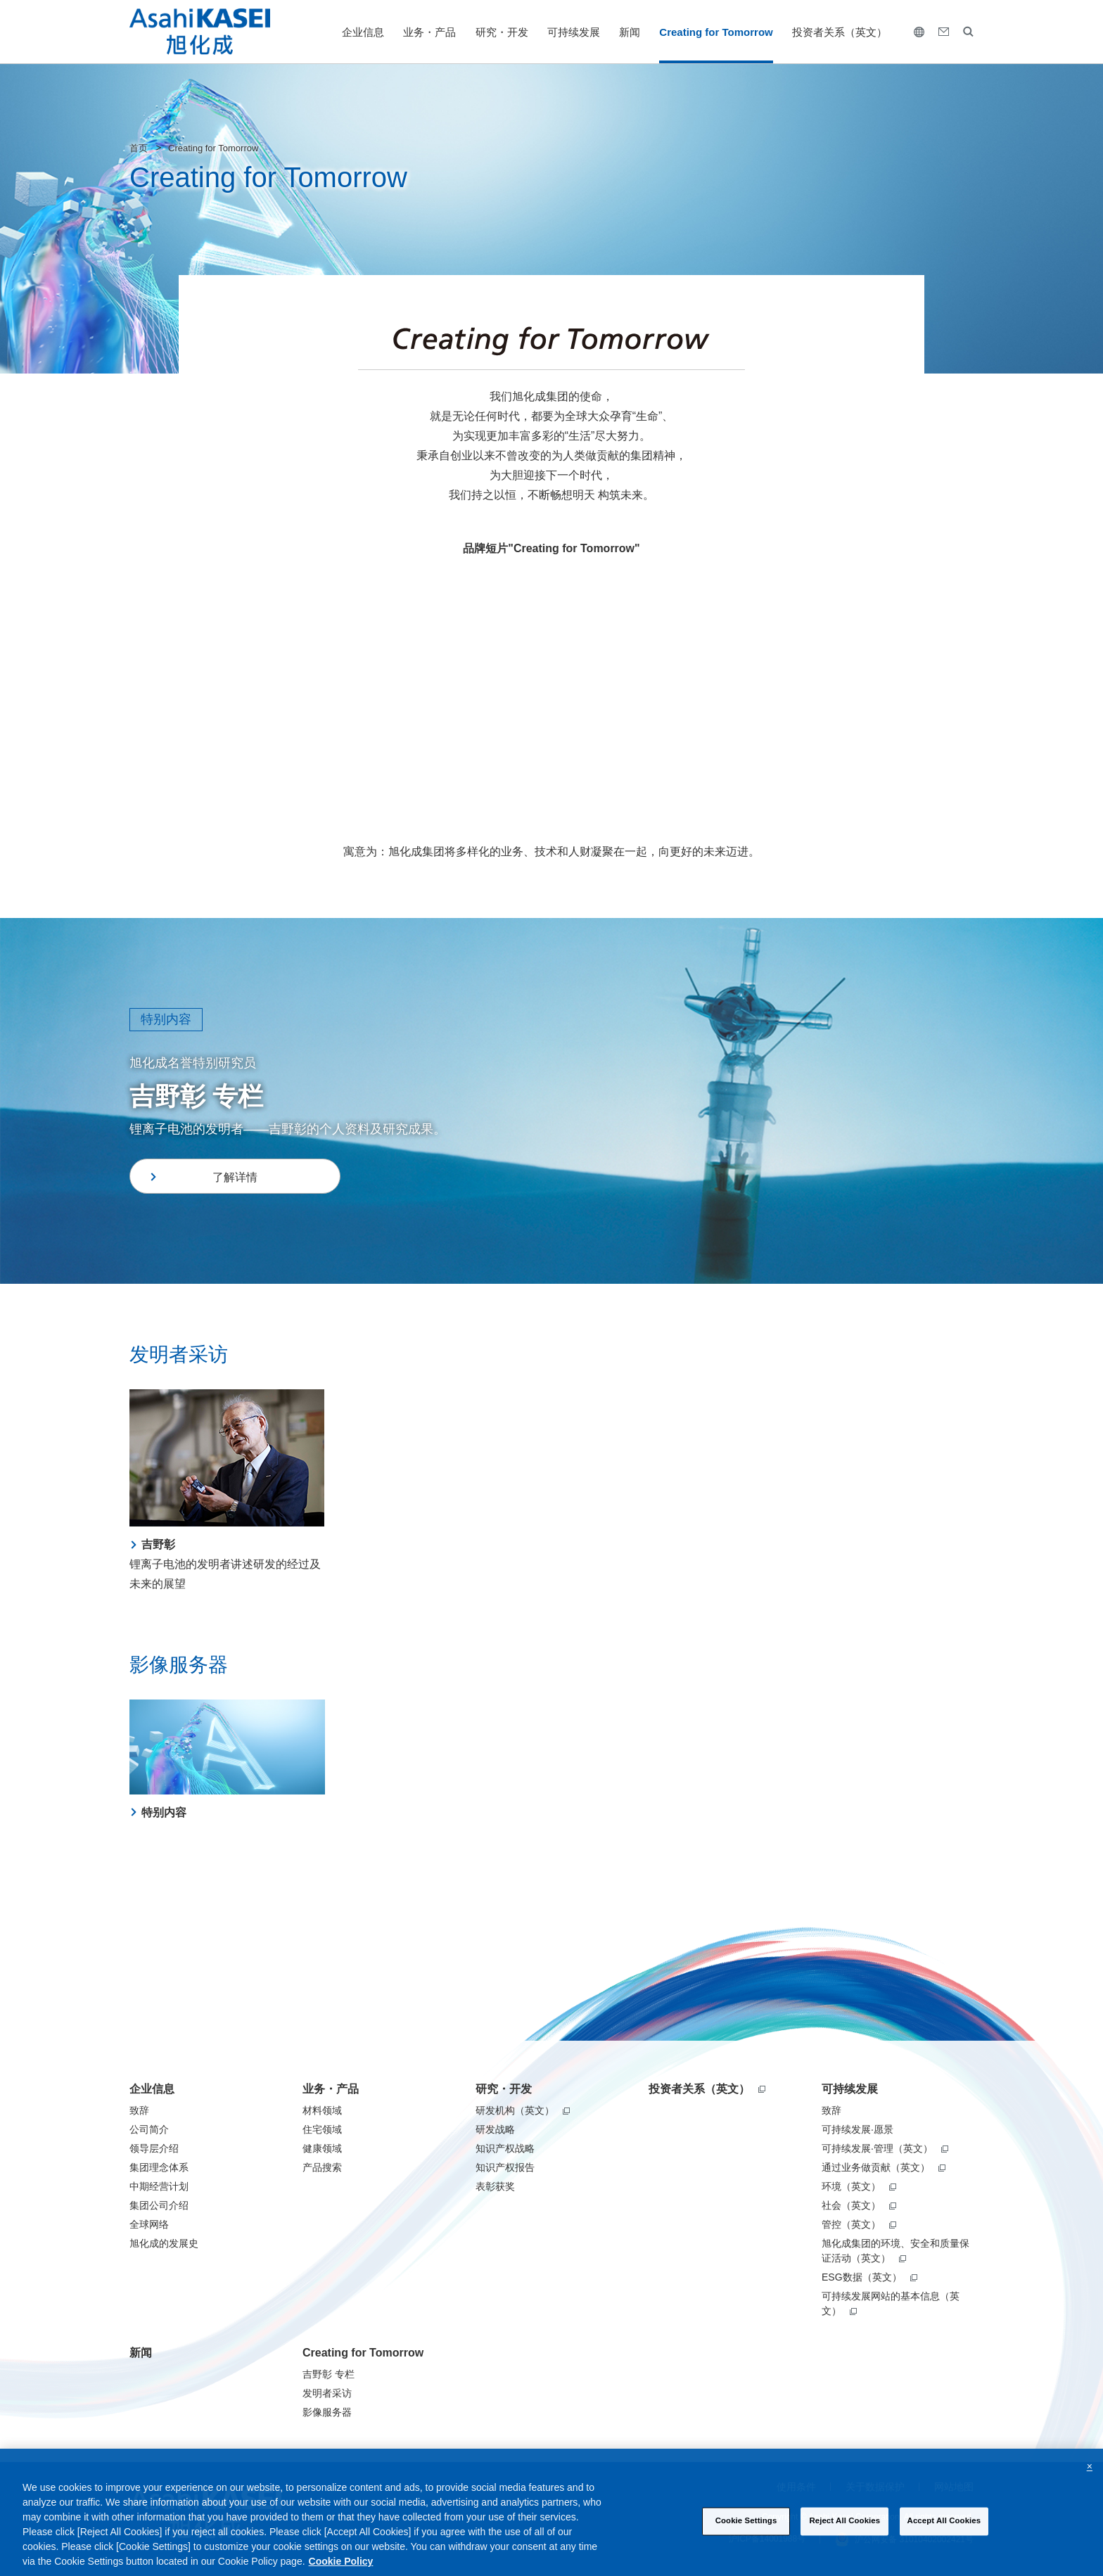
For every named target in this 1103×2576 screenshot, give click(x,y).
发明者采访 (327, 2393)
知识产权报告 (505, 2167)
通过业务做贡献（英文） (883, 2167)
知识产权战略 (505, 2148)
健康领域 (322, 2148)
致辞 (139, 2110)
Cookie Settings (746, 2534)
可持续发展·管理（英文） (885, 2148)
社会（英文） (859, 2205)
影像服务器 (327, 2412)
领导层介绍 (154, 2148)
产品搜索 (322, 2167)
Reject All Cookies (844, 2534)
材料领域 (322, 2110)
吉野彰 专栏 (328, 2374)
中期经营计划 (159, 2186)
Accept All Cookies (944, 2534)
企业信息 (363, 32)
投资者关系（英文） (839, 32)
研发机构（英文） (523, 2110)
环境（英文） (859, 2186)
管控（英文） (859, 2224)
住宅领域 (322, 2129)
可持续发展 (573, 32)
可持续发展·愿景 (857, 2129)
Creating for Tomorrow (715, 32)
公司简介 (149, 2129)
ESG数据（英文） (869, 2277)
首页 (138, 148)
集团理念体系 (159, 2167)
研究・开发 (502, 32)
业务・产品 (429, 32)
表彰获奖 (495, 2186)
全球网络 (149, 2224)
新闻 (629, 32)
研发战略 (495, 2129)
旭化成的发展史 (163, 2243)
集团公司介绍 (159, 2205)
